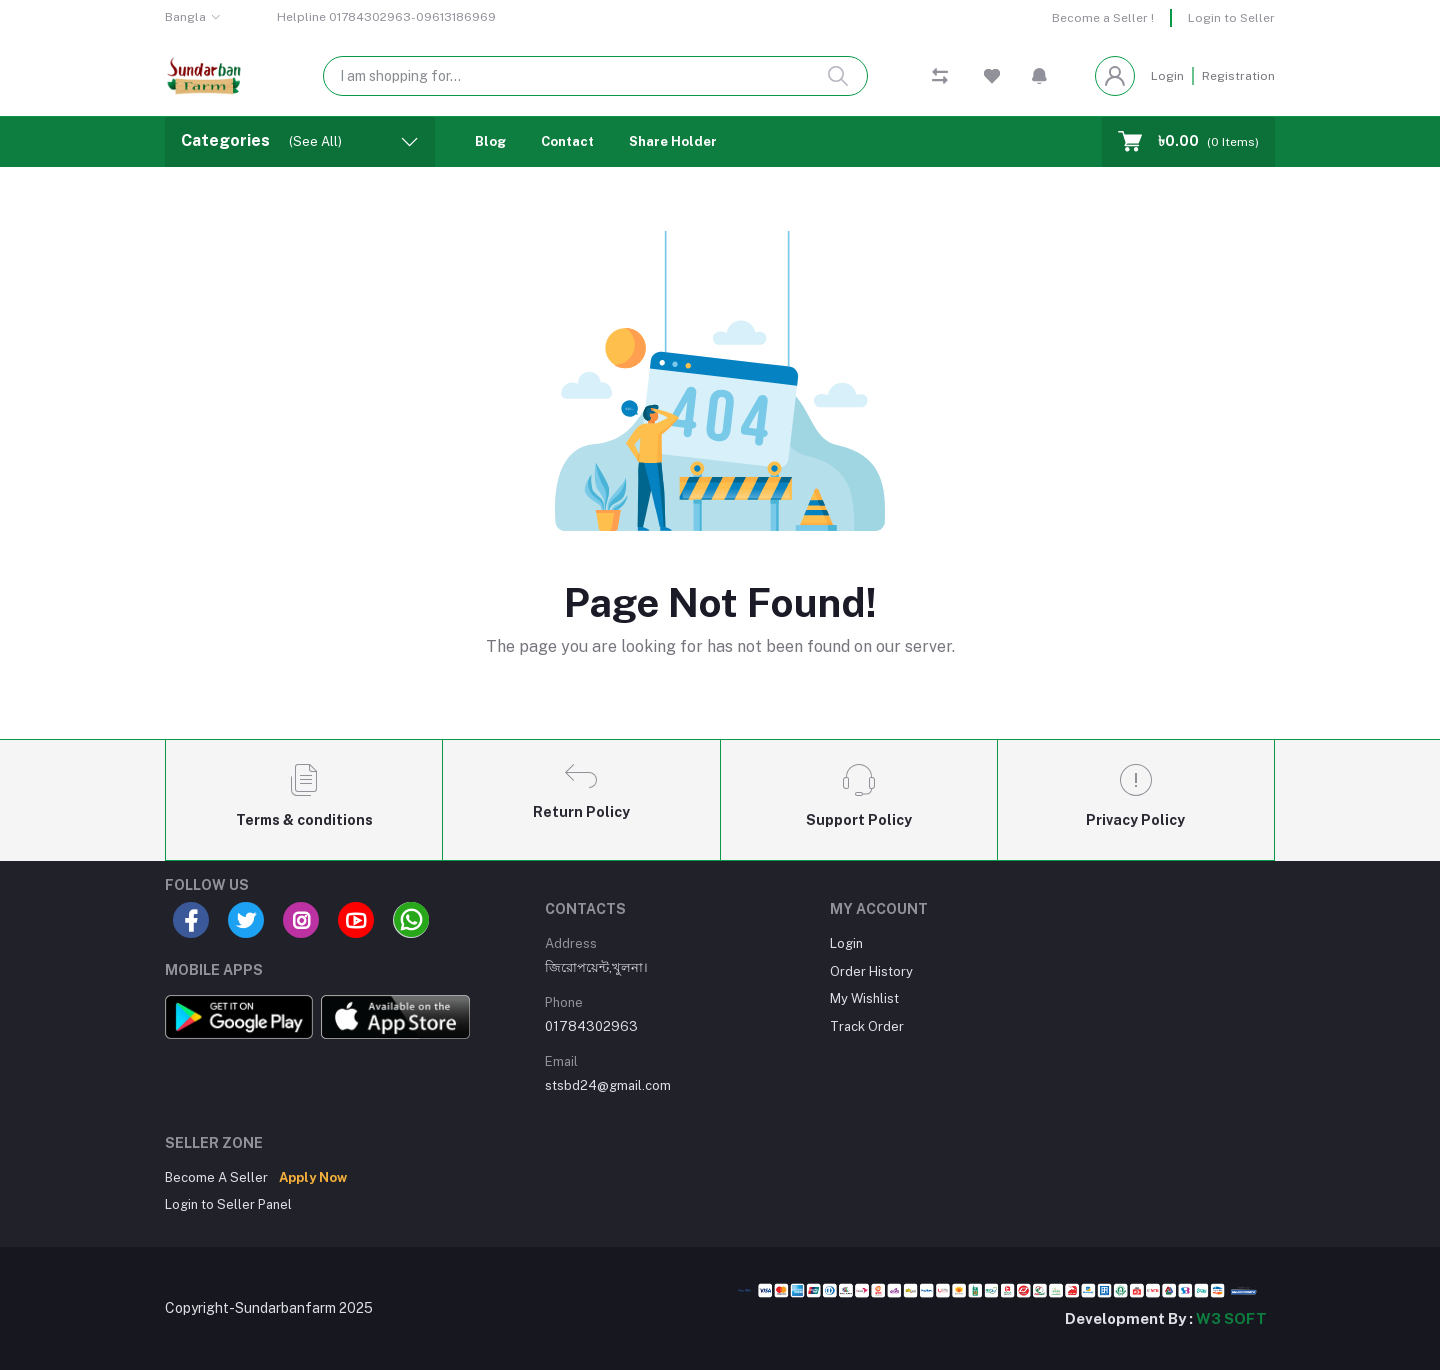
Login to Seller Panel (228, 1204)
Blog (490, 141)
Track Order (867, 1026)
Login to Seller (1231, 18)
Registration (1238, 76)
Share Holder (673, 141)
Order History (871, 971)
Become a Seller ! (1103, 18)
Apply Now (313, 1177)
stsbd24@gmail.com (608, 1085)
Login (1167, 76)
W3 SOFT (1231, 1318)
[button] (1039, 76)
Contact (567, 141)
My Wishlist (864, 998)
